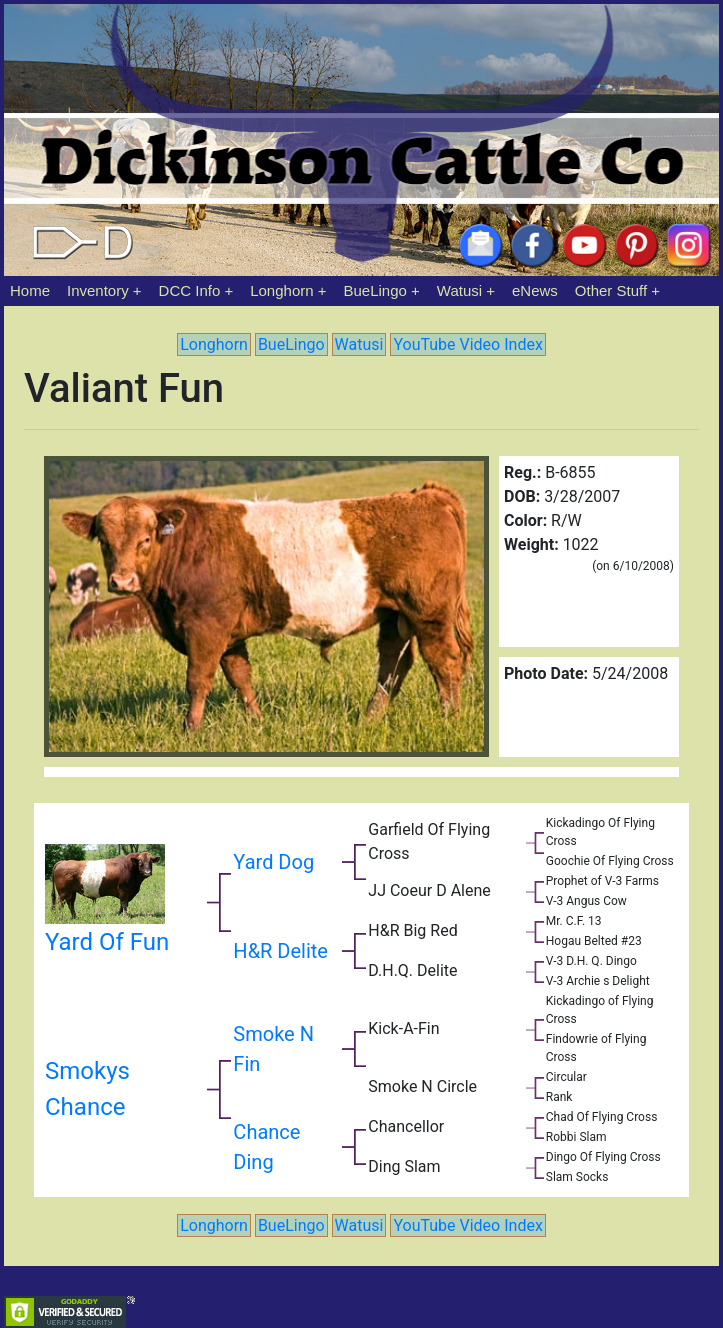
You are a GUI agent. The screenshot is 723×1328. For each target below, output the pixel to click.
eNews (535, 290)
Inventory (98, 290)
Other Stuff (611, 290)
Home (30, 290)
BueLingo (375, 290)
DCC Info (190, 290)
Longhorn (281, 290)
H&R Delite (280, 951)
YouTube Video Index (467, 344)
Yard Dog (273, 862)
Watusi (459, 290)
